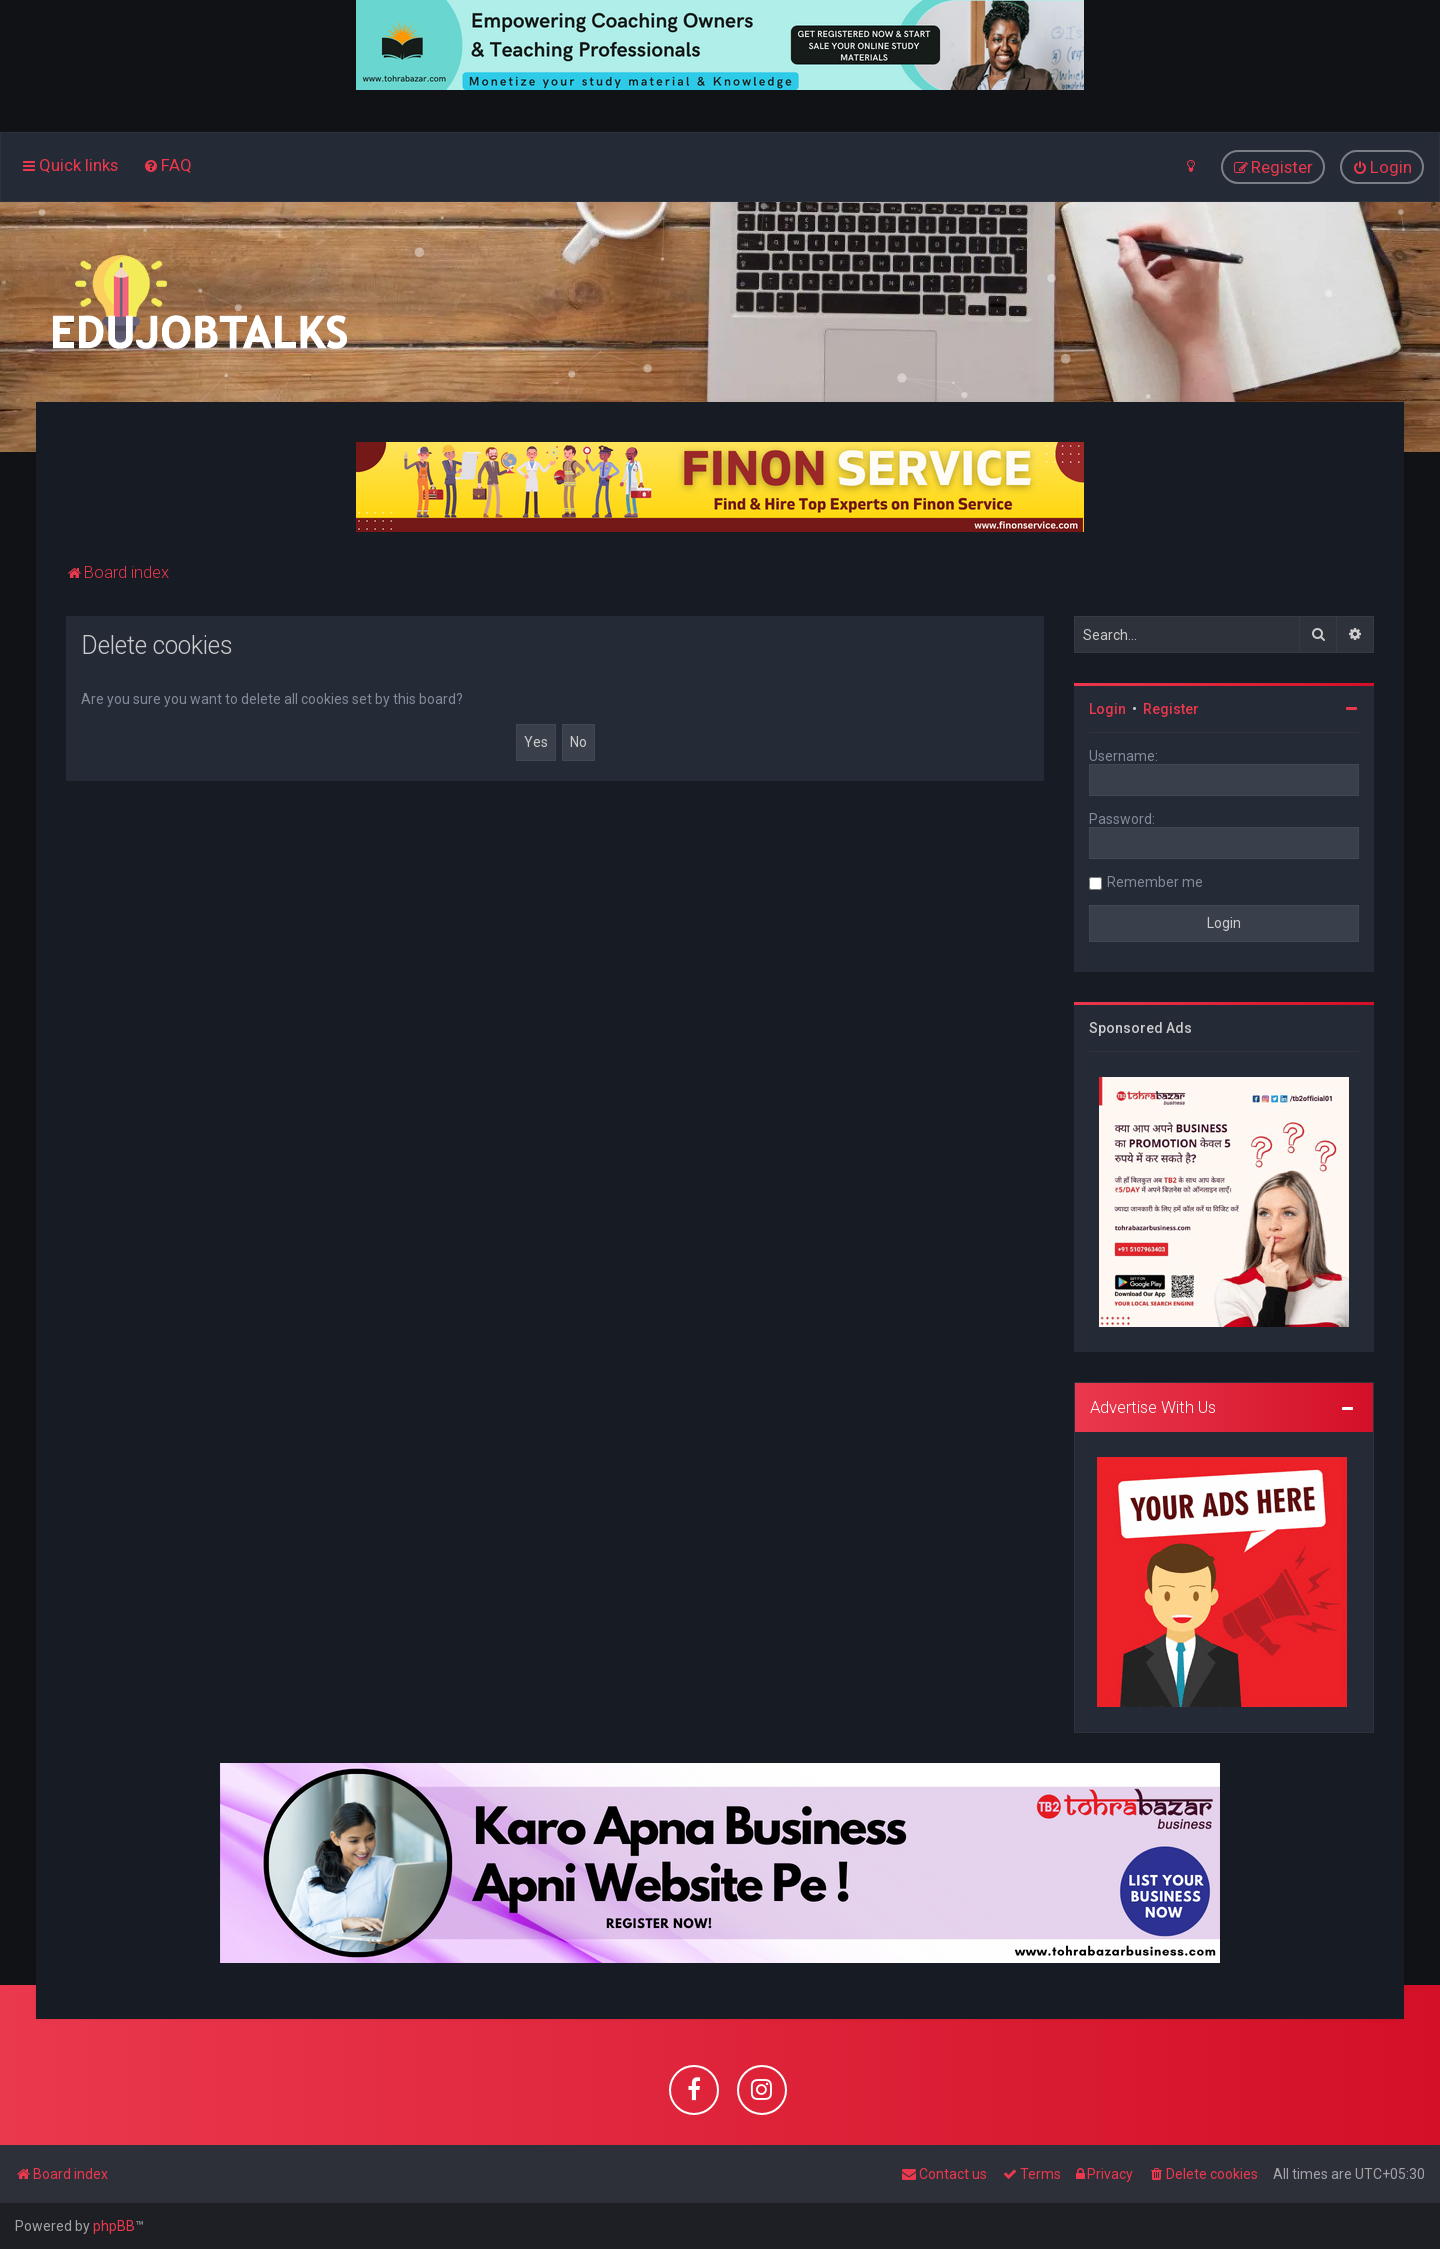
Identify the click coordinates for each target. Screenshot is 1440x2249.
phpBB (114, 2226)
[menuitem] (167, 165)
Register (1171, 709)
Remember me (1155, 882)
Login (1107, 709)
